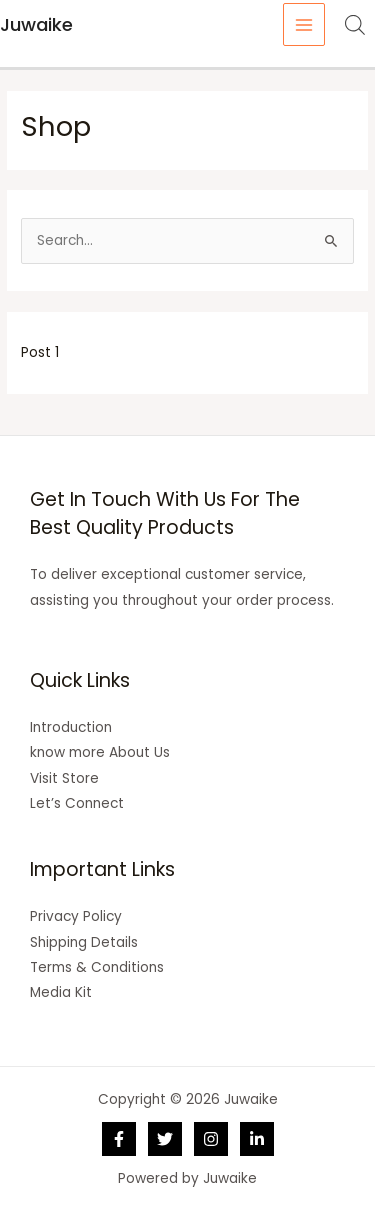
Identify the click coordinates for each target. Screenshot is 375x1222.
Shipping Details (84, 942)
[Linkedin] (257, 1139)
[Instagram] (211, 1139)
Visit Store (64, 778)
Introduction (71, 727)
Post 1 (40, 352)
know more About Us (100, 752)
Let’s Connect (77, 803)
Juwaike (36, 24)
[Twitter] (165, 1139)
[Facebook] (119, 1139)
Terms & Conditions (97, 967)
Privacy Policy (76, 916)
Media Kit (61, 992)
